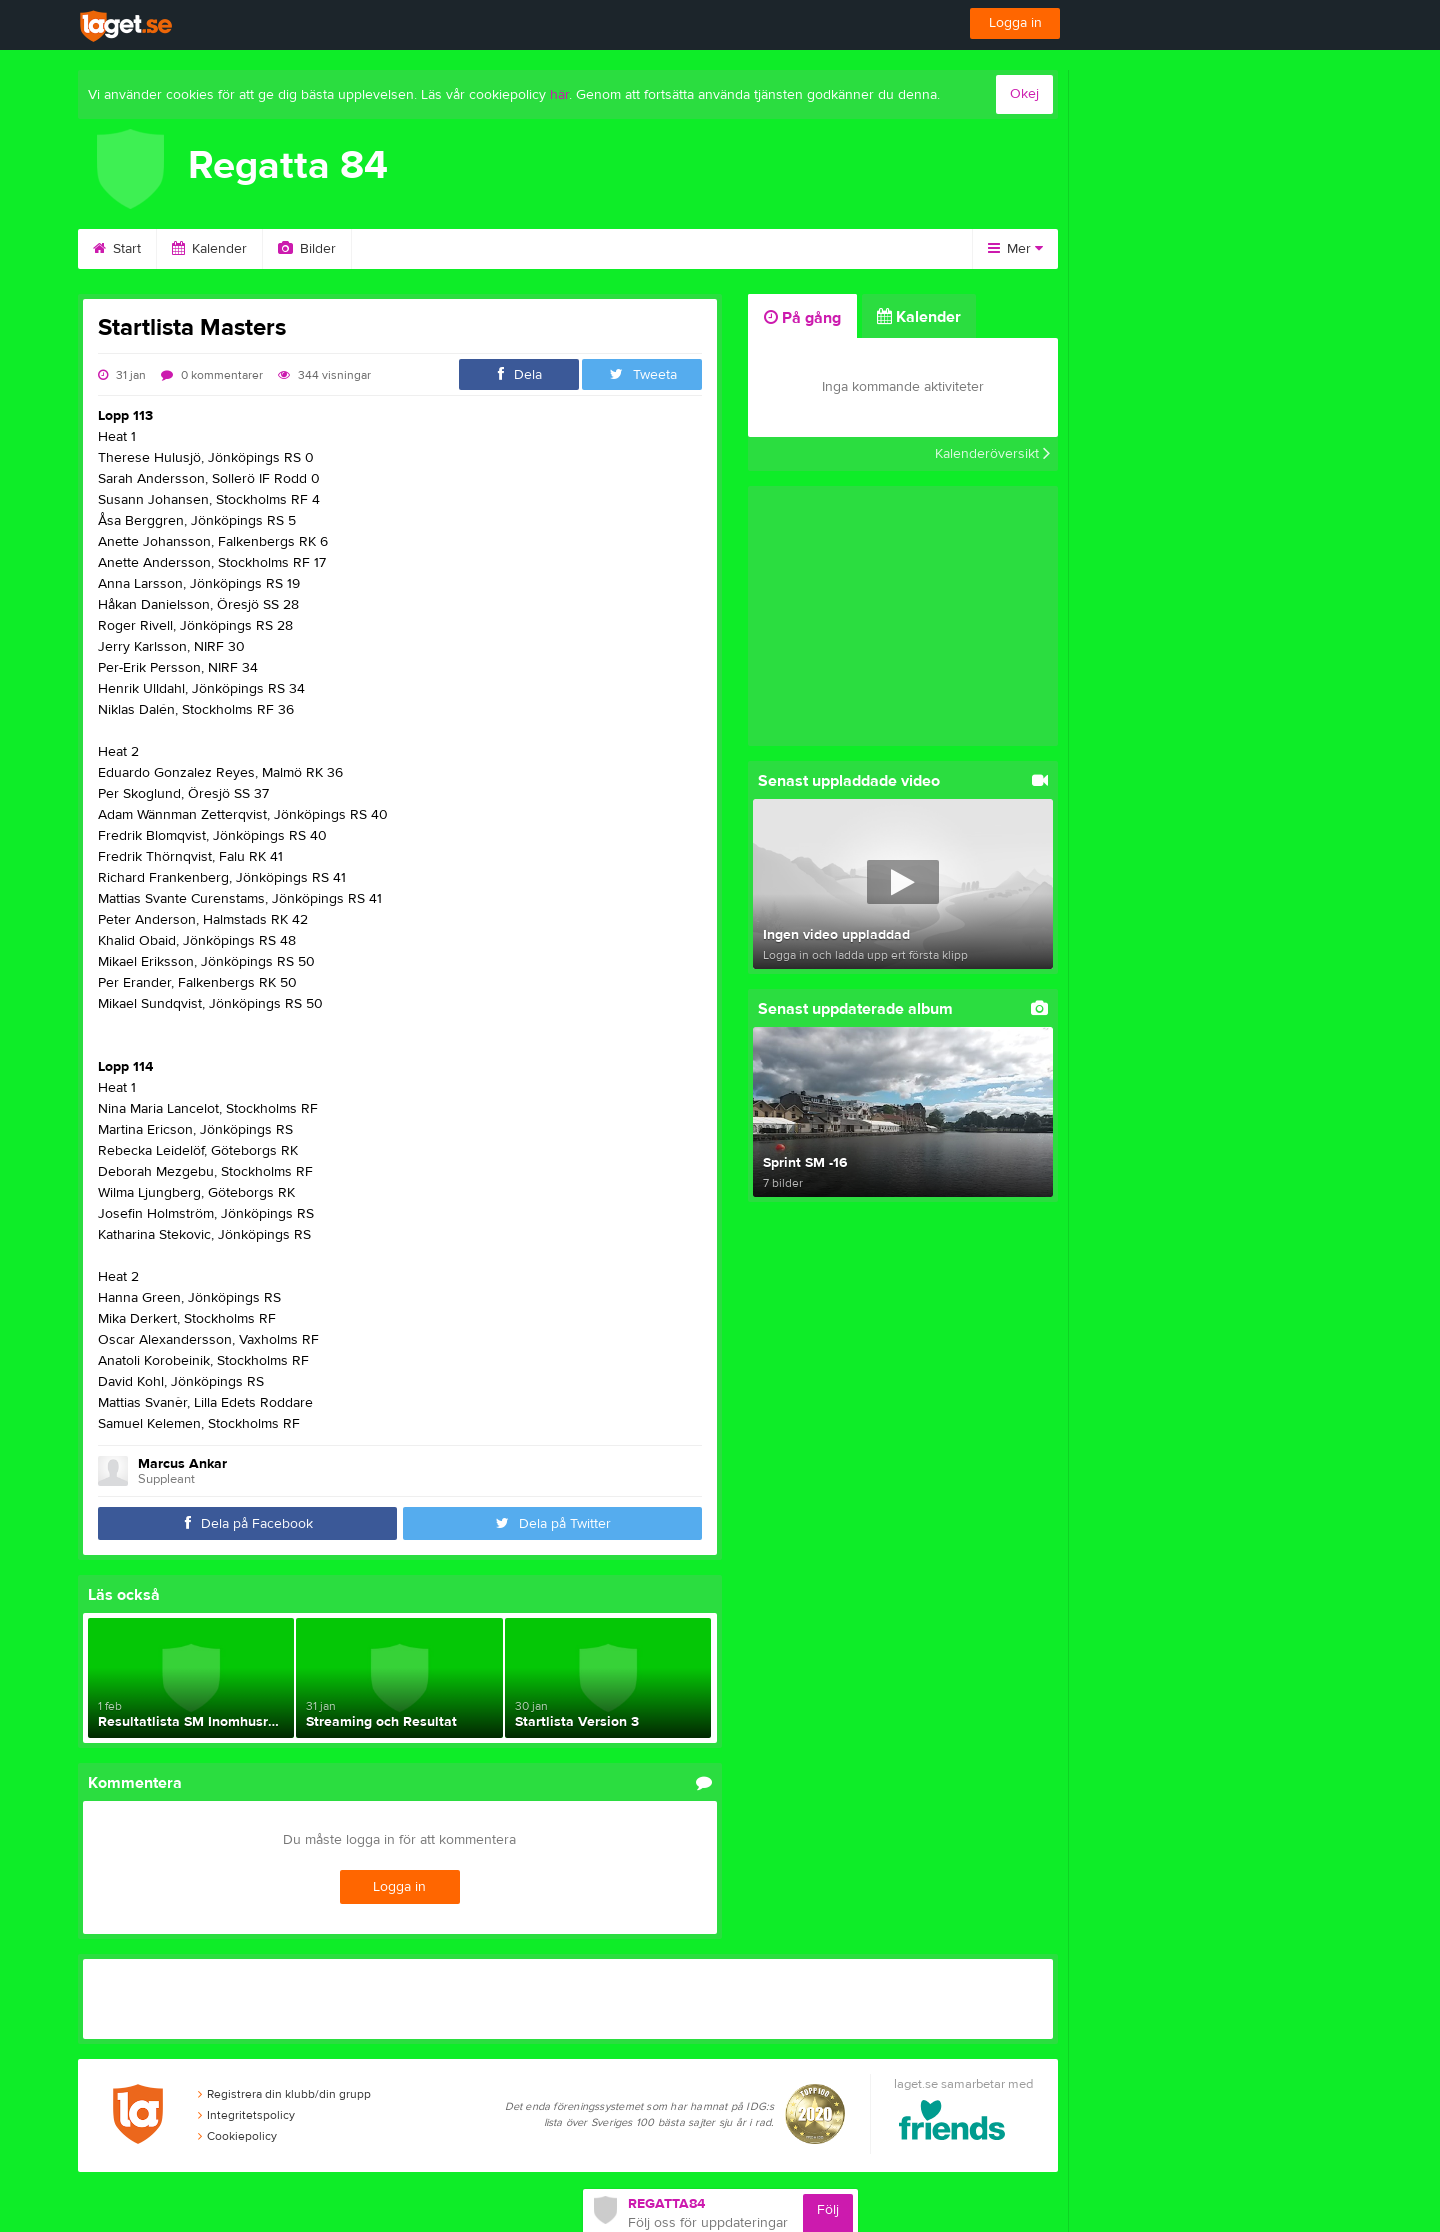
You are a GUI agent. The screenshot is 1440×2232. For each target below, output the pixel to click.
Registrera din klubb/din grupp (284, 2094)
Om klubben (502, 249)
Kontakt (711, 249)
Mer (1015, 249)
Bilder (307, 249)
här (559, 95)
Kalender (209, 249)
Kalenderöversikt (992, 454)
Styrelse (614, 249)
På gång (802, 318)
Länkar (804, 249)
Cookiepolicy (237, 2136)
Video (395, 249)
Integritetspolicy (246, 2115)
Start (117, 249)
